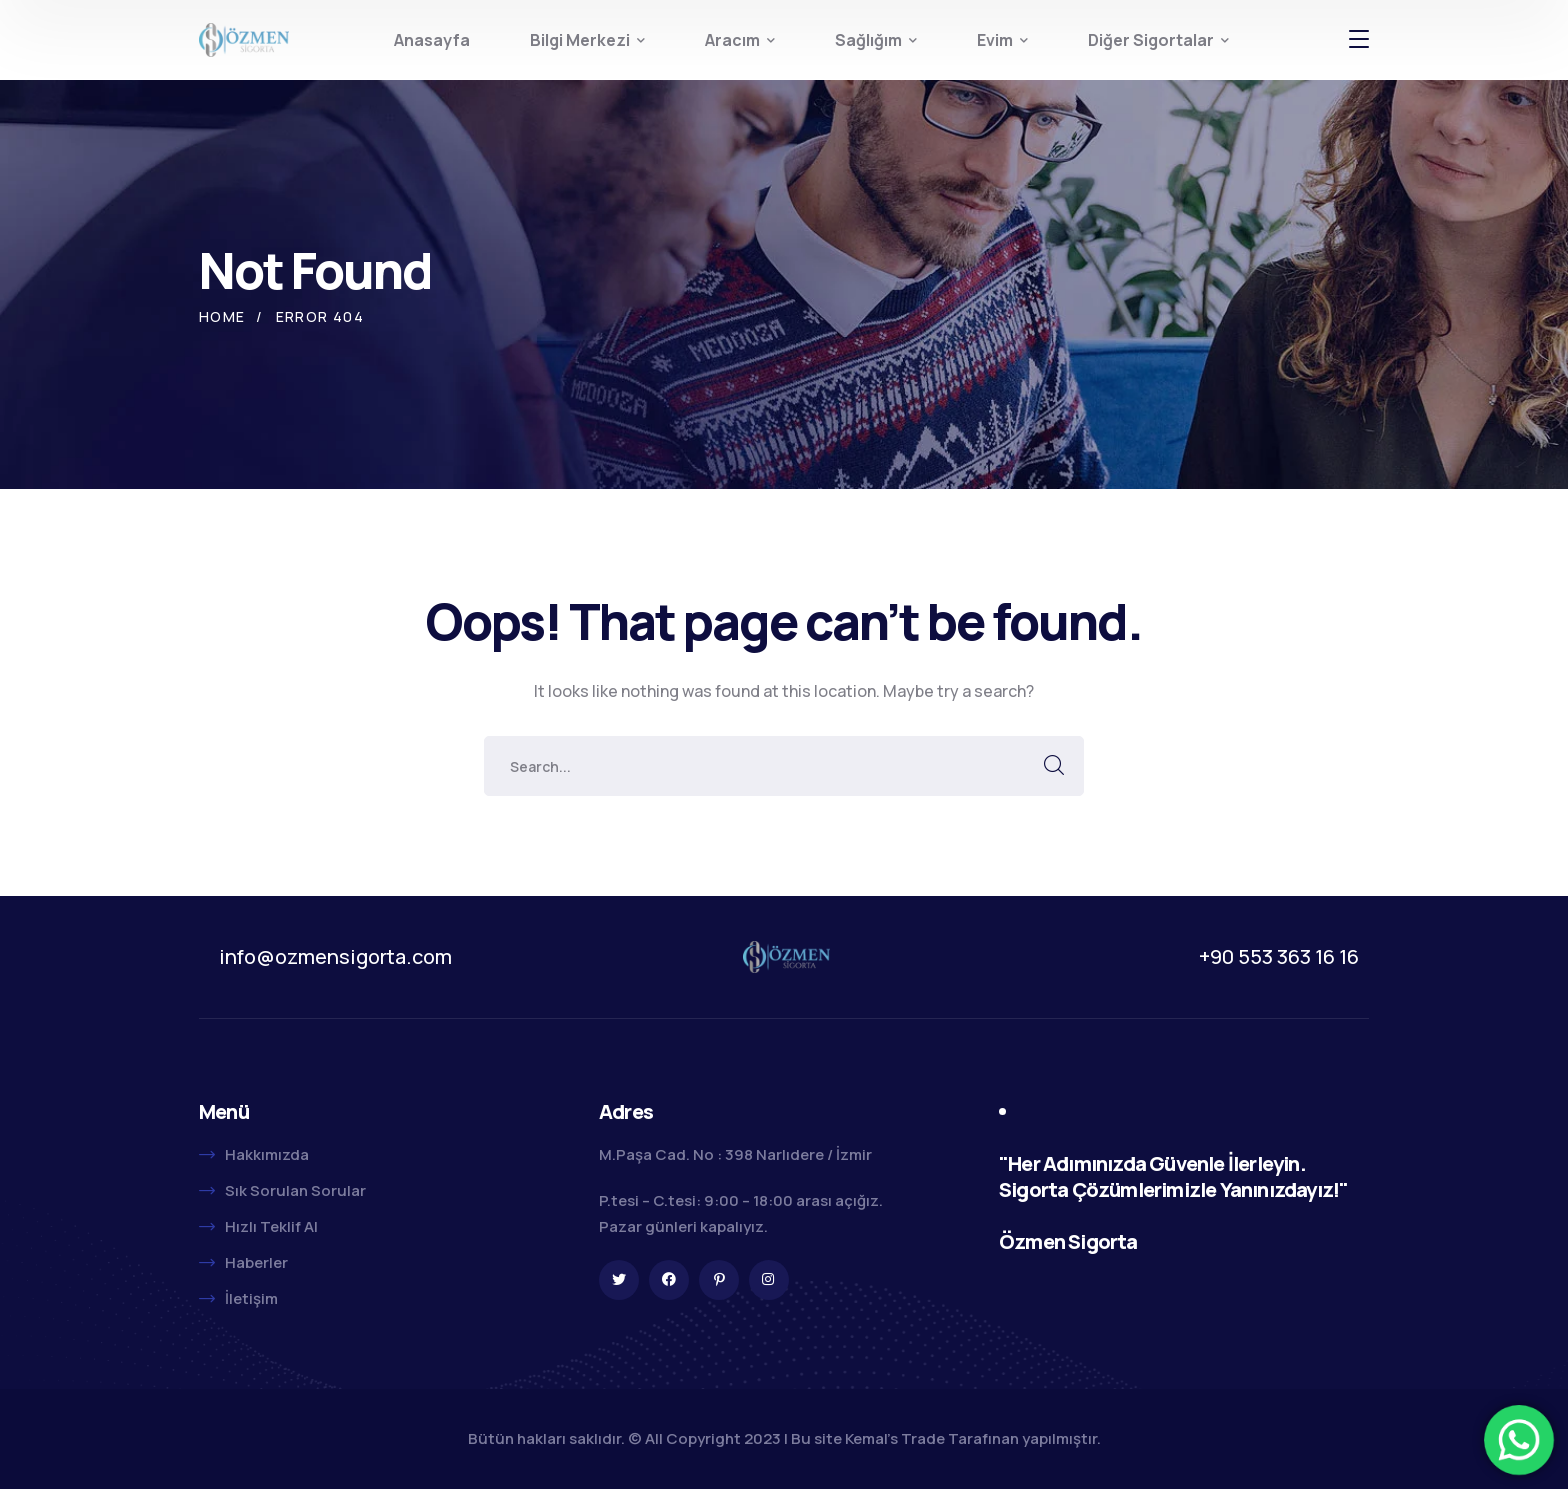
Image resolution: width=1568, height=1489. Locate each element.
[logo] (244, 38)
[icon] (619, 1280)
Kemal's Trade (895, 1438)
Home (222, 316)
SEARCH (1054, 766)
